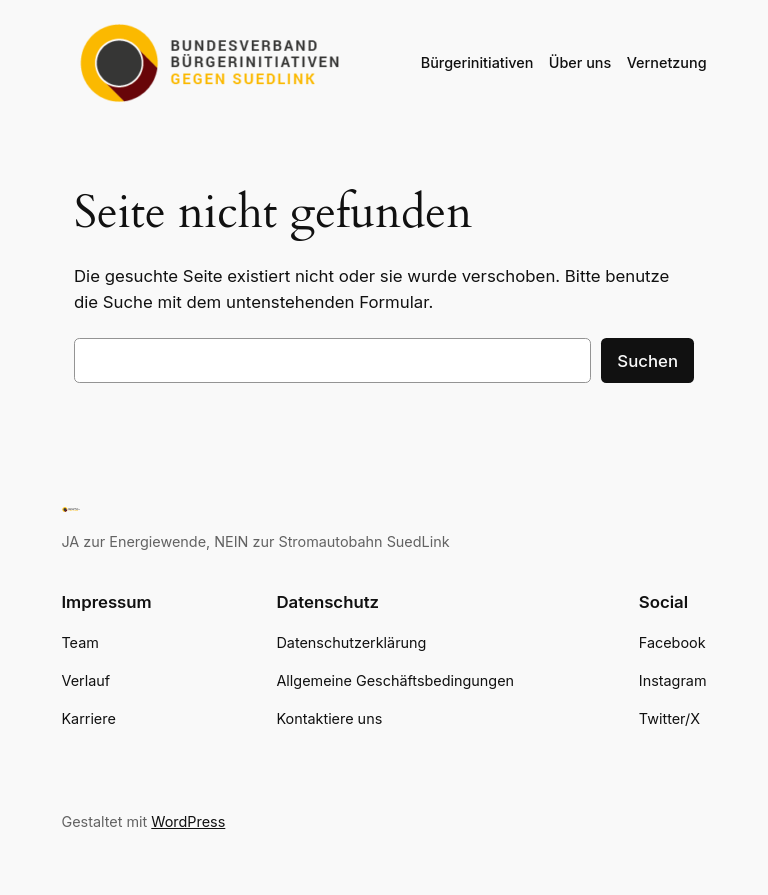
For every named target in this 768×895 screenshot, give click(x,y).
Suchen (647, 361)
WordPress (188, 821)
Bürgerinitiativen (477, 62)
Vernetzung (667, 62)
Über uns (580, 62)
